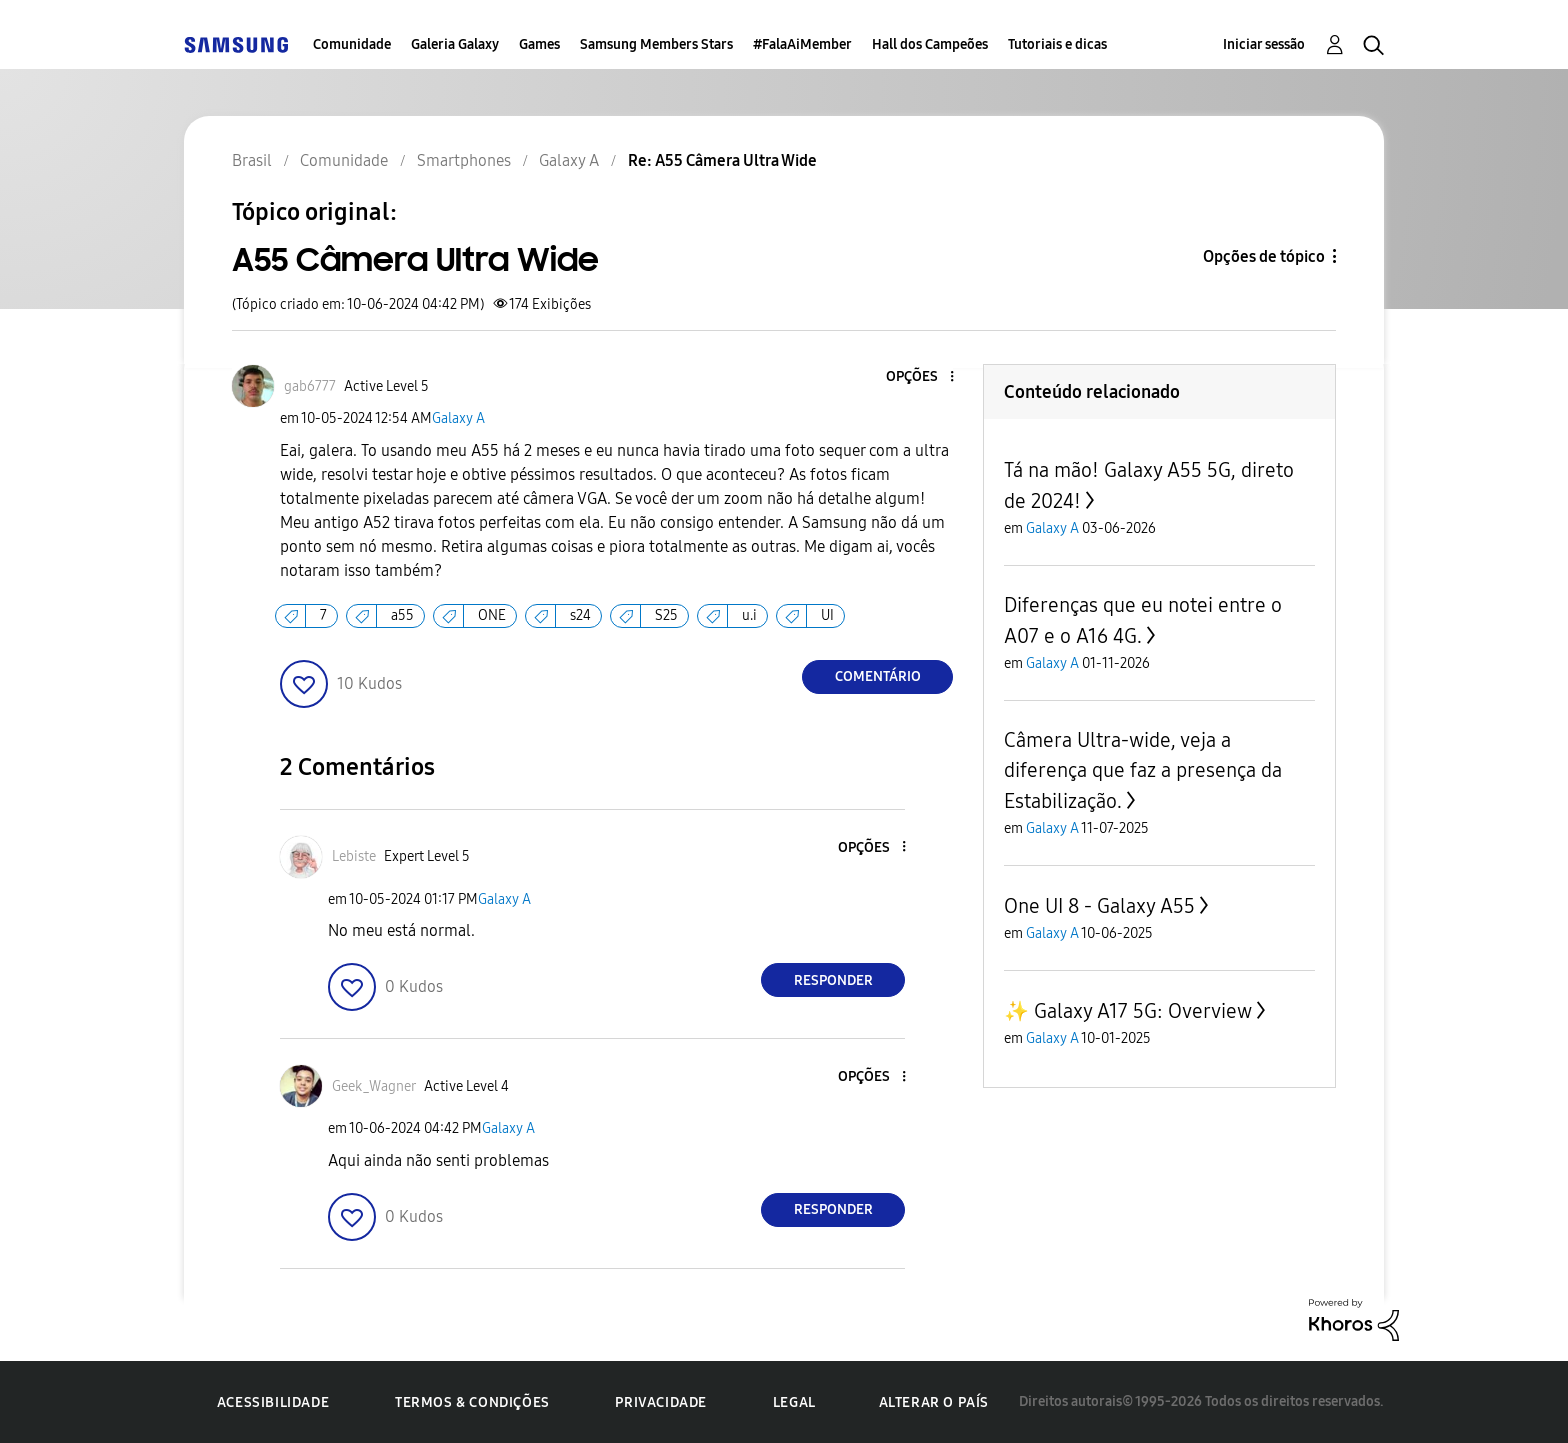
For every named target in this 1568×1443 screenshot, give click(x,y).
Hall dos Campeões (930, 44)
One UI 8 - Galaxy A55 (1099, 906)
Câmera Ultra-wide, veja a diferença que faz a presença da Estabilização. (1143, 770)
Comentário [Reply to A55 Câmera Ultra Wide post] (878, 676)
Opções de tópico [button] (1264, 256)
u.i (749, 615)
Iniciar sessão (1264, 44)
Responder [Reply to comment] (833, 980)
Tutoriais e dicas (1057, 44)
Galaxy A (458, 418)
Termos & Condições (472, 1402)
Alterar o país (934, 1402)
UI (827, 615)
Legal (794, 1402)
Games (539, 44)
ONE (492, 615)
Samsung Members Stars (656, 44)
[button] (919, 377)
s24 (580, 615)
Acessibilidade (273, 1402)
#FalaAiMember (802, 44)
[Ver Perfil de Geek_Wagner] (374, 1086)
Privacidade (661, 1402)
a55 (402, 615)
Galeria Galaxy (455, 44)
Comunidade (352, 44)
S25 (666, 615)
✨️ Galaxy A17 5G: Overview (1128, 1011)
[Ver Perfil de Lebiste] (354, 856)
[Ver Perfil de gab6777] (310, 386)
